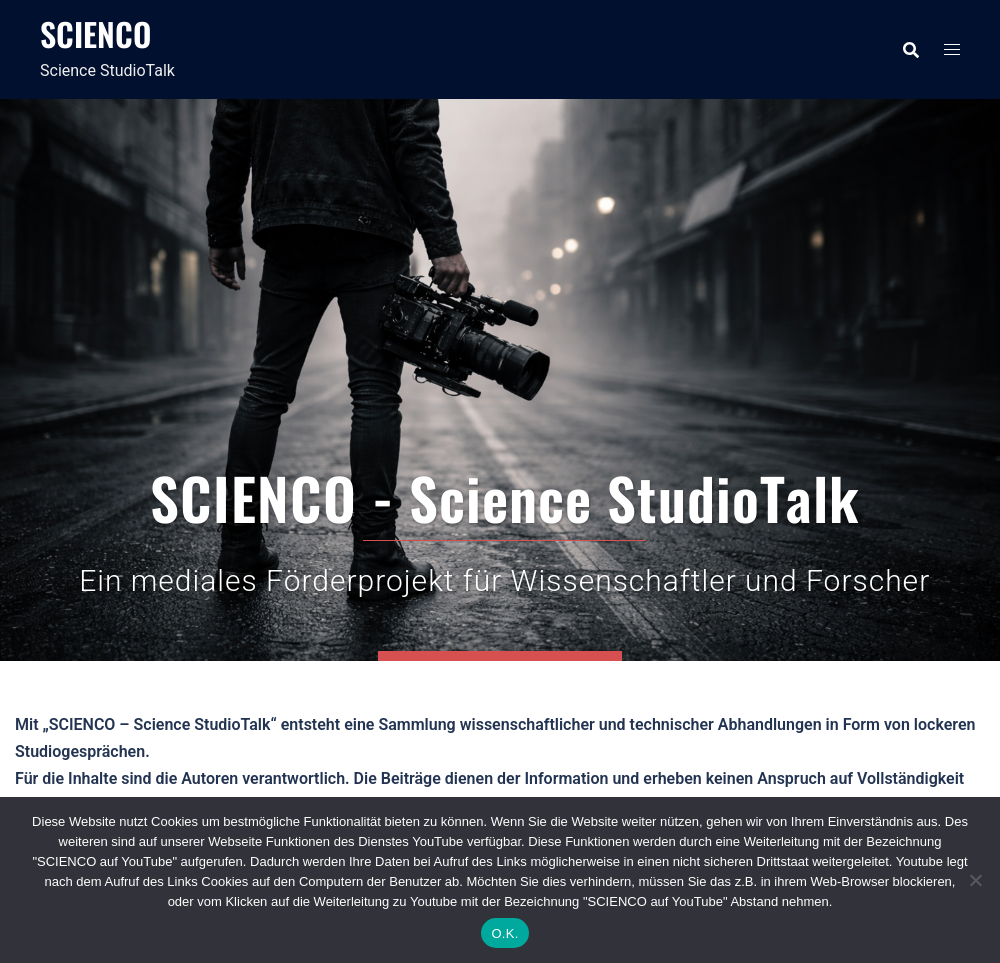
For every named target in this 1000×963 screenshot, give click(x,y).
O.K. (504, 933)
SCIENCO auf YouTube (500, 476)
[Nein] (975, 880)
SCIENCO (95, 33)
